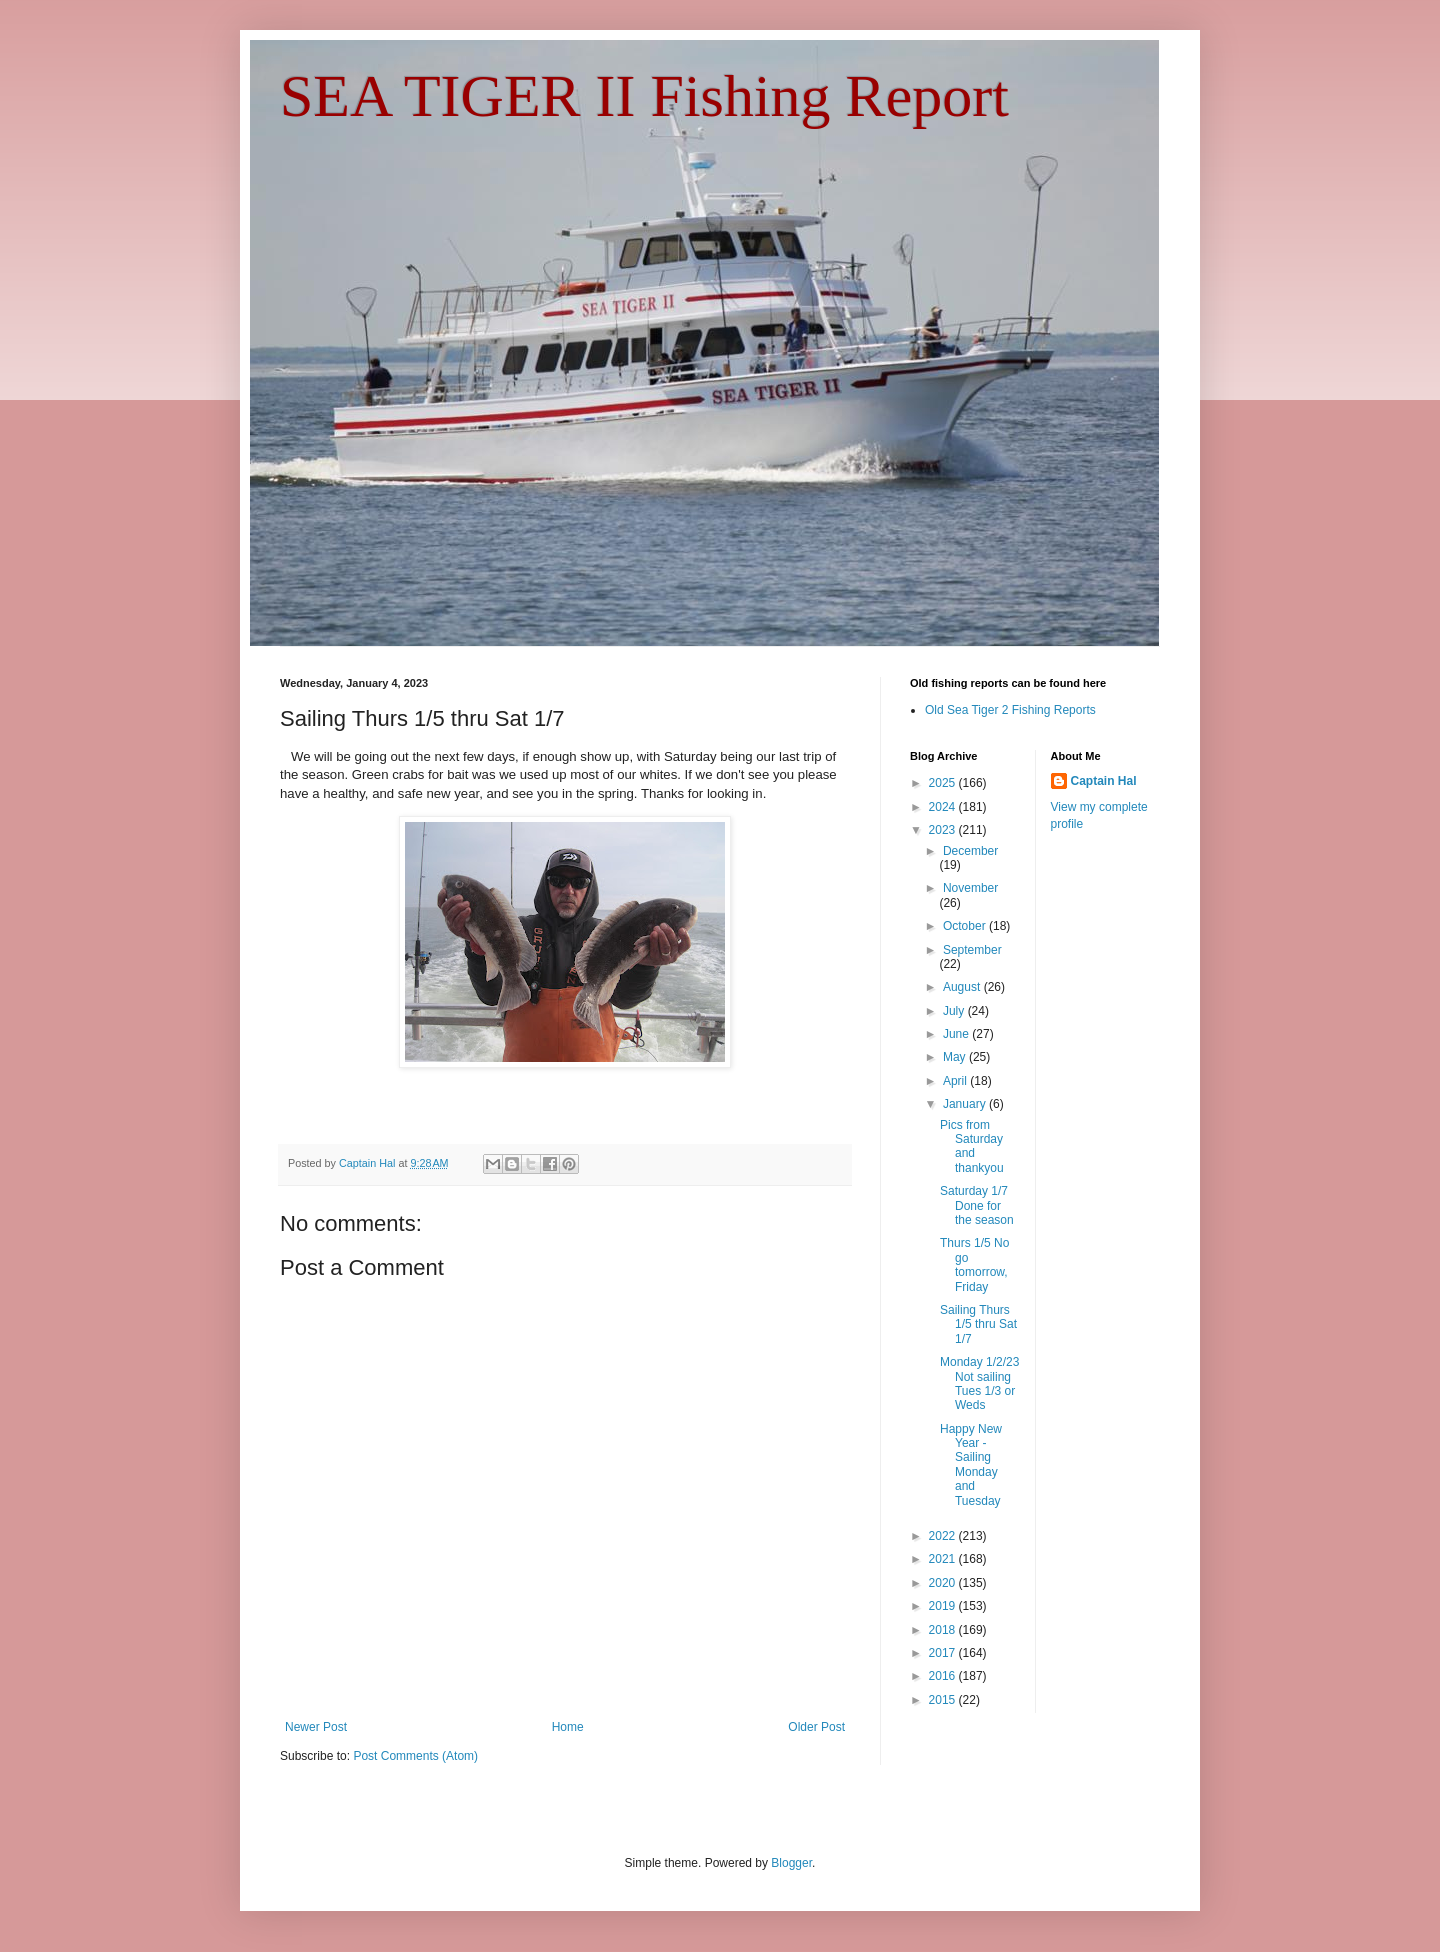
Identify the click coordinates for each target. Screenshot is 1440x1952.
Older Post (816, 1727)
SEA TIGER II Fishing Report (644, 96)
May (956, 1057)
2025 (944, 783)
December (970, 851)
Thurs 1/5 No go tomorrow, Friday (974, 1264)
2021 (944, 1559)
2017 (944, 1653)
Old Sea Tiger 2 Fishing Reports (1010, 710)
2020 (944, 1583)
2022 (944, 1536)
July (955, 1011)
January (966, 1104)
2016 (944, 1676)
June (957, 1034)
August (963, 987)
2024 (944, 807)
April (956, 1081)
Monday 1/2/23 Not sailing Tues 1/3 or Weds (979, 1383)
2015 (944, 1700)
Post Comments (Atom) (415, 1756)
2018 (944, 1630)
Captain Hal (1104, 781)
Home (568, 1727)
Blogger (791, 1863)
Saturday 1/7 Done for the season (977, 1205)
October (966, 926)
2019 (944, 1606)
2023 (944, 830)
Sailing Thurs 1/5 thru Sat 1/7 (978, 1324)
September (972, 950)
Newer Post (316, 1727)
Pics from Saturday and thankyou (972, 1146)
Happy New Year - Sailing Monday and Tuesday (971, 1465)
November (970, 888)
